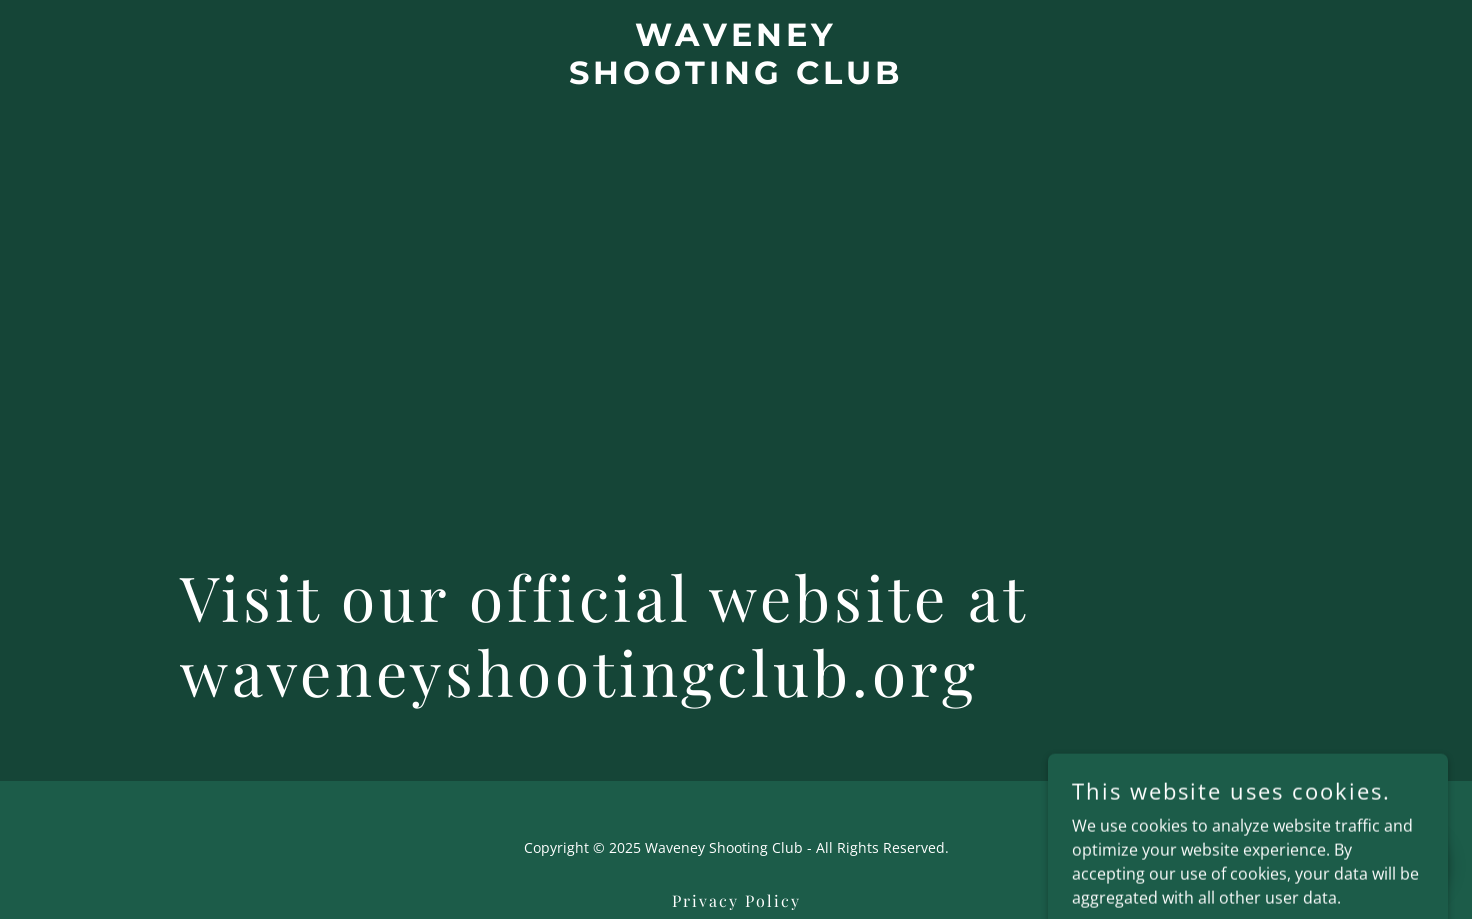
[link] (736, 78)
